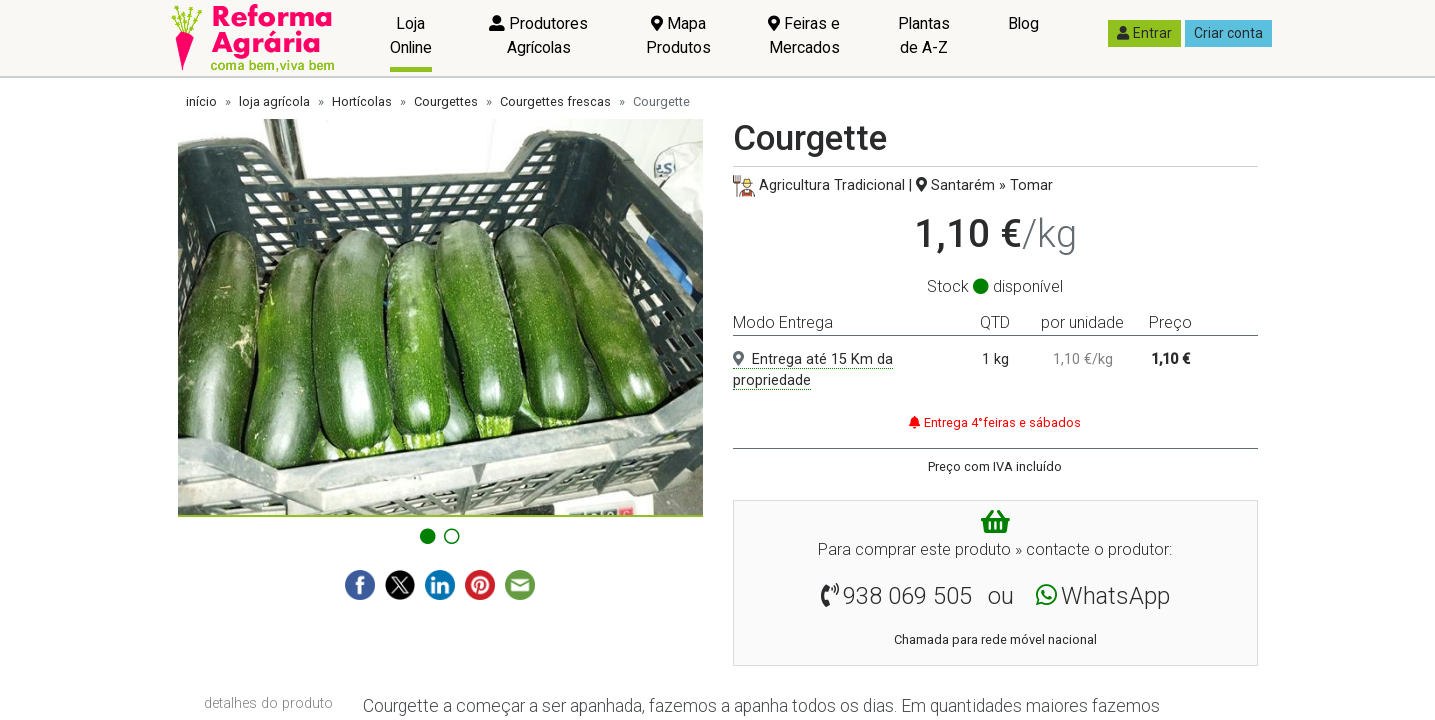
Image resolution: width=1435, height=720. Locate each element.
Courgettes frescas (555, 101)
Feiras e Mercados (804, 35)
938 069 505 (907, 596)
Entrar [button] (1144, 33)
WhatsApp (1115, 596)
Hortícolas (362, 101)
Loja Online (411, 35)
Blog (1023, 23)
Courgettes (446, 101)
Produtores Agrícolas (538, 35)
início (201, 101)
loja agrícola (274, 101)
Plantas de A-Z (924, 35)
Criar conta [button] (1228, 33)
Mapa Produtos (678, 35)
